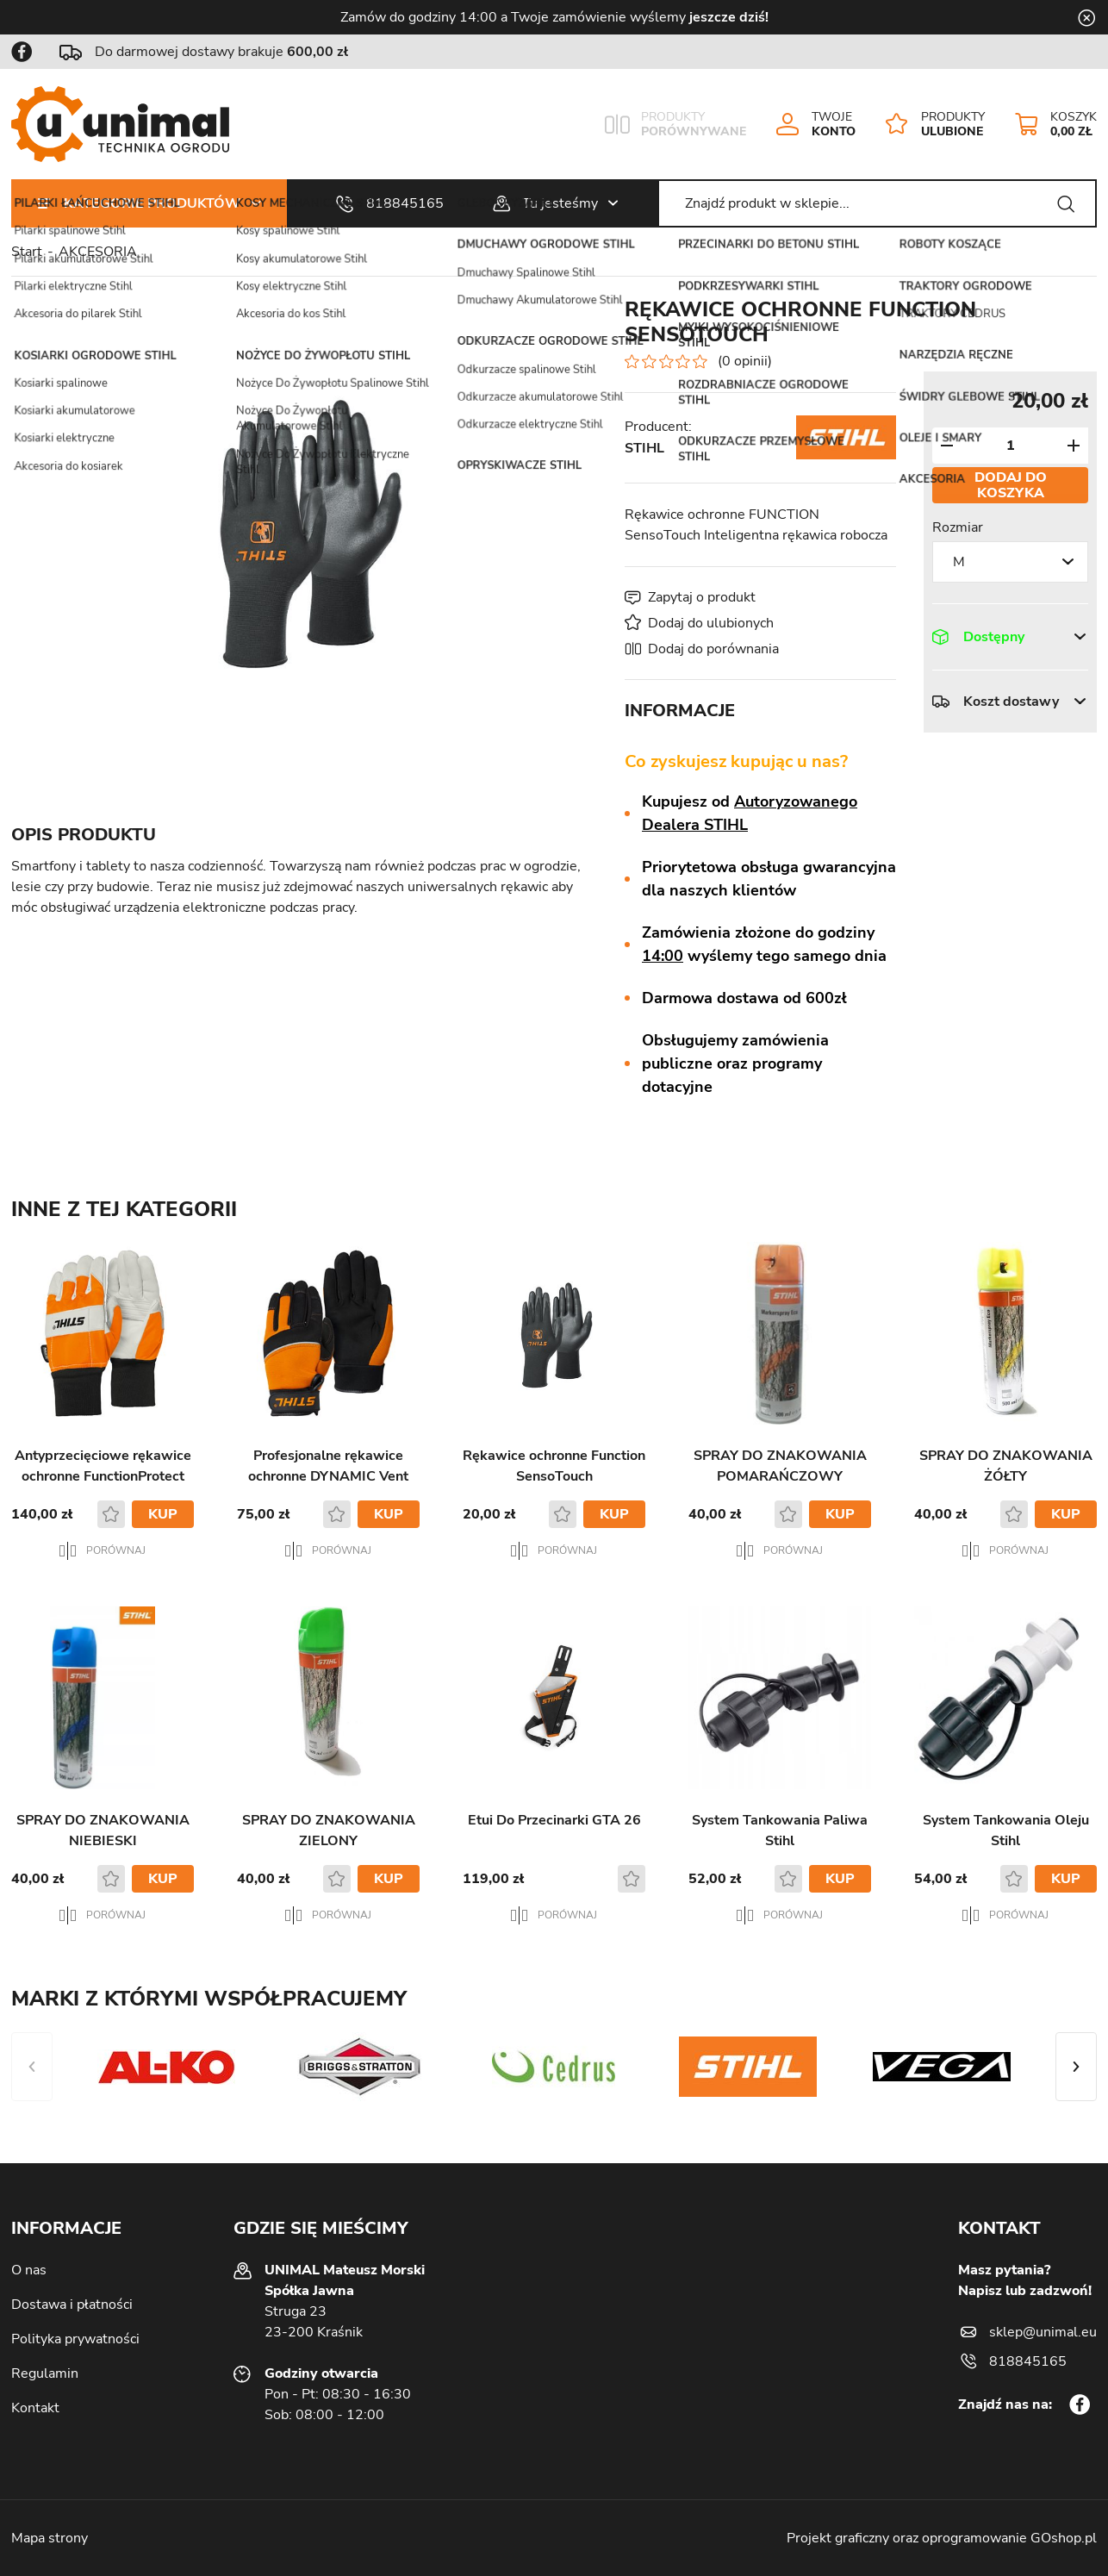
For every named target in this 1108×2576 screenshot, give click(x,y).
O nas (29, 2270)
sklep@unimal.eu (1043, 2332)
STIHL (644, 448)
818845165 (405, 203)
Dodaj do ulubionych (711, 623)
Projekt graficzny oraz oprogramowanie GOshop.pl (942, 2538)
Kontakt (35, 2407)
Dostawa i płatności (72, 2304)
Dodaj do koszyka (1010, 485)
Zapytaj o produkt (702, 597)
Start (26, 251)
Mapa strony (49, 2538)
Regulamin (44, 2373)
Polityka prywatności (75, 2339)
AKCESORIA (98, 251)
